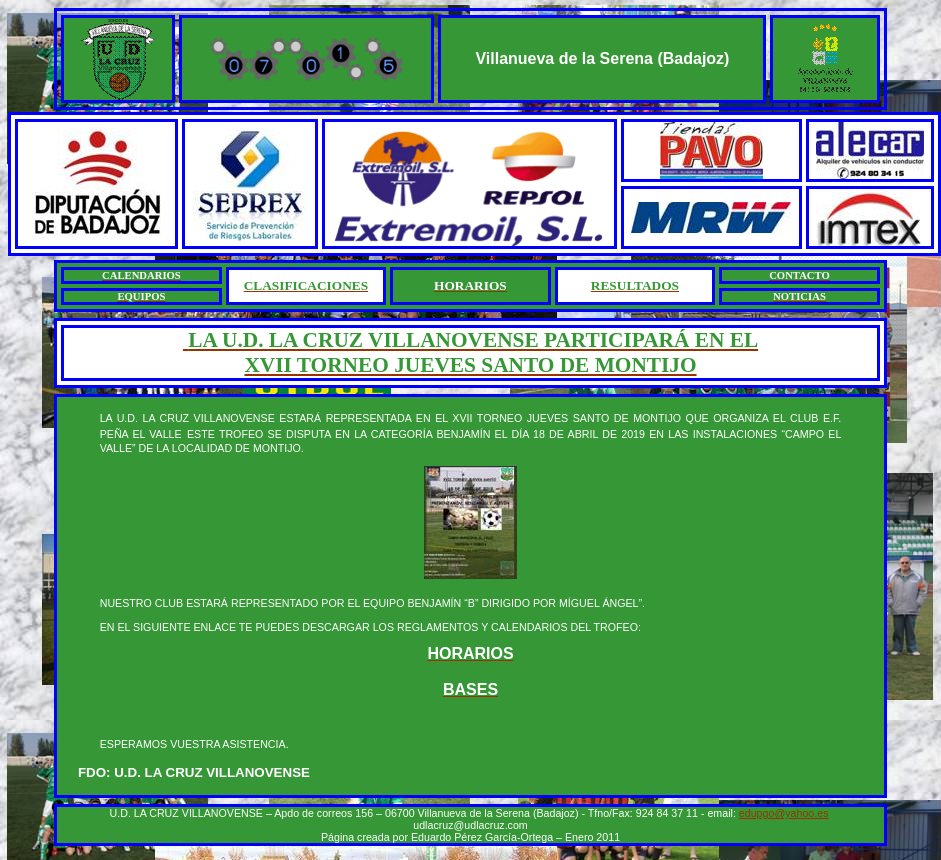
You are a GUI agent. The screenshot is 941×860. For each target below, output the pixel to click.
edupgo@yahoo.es (784, 813)
